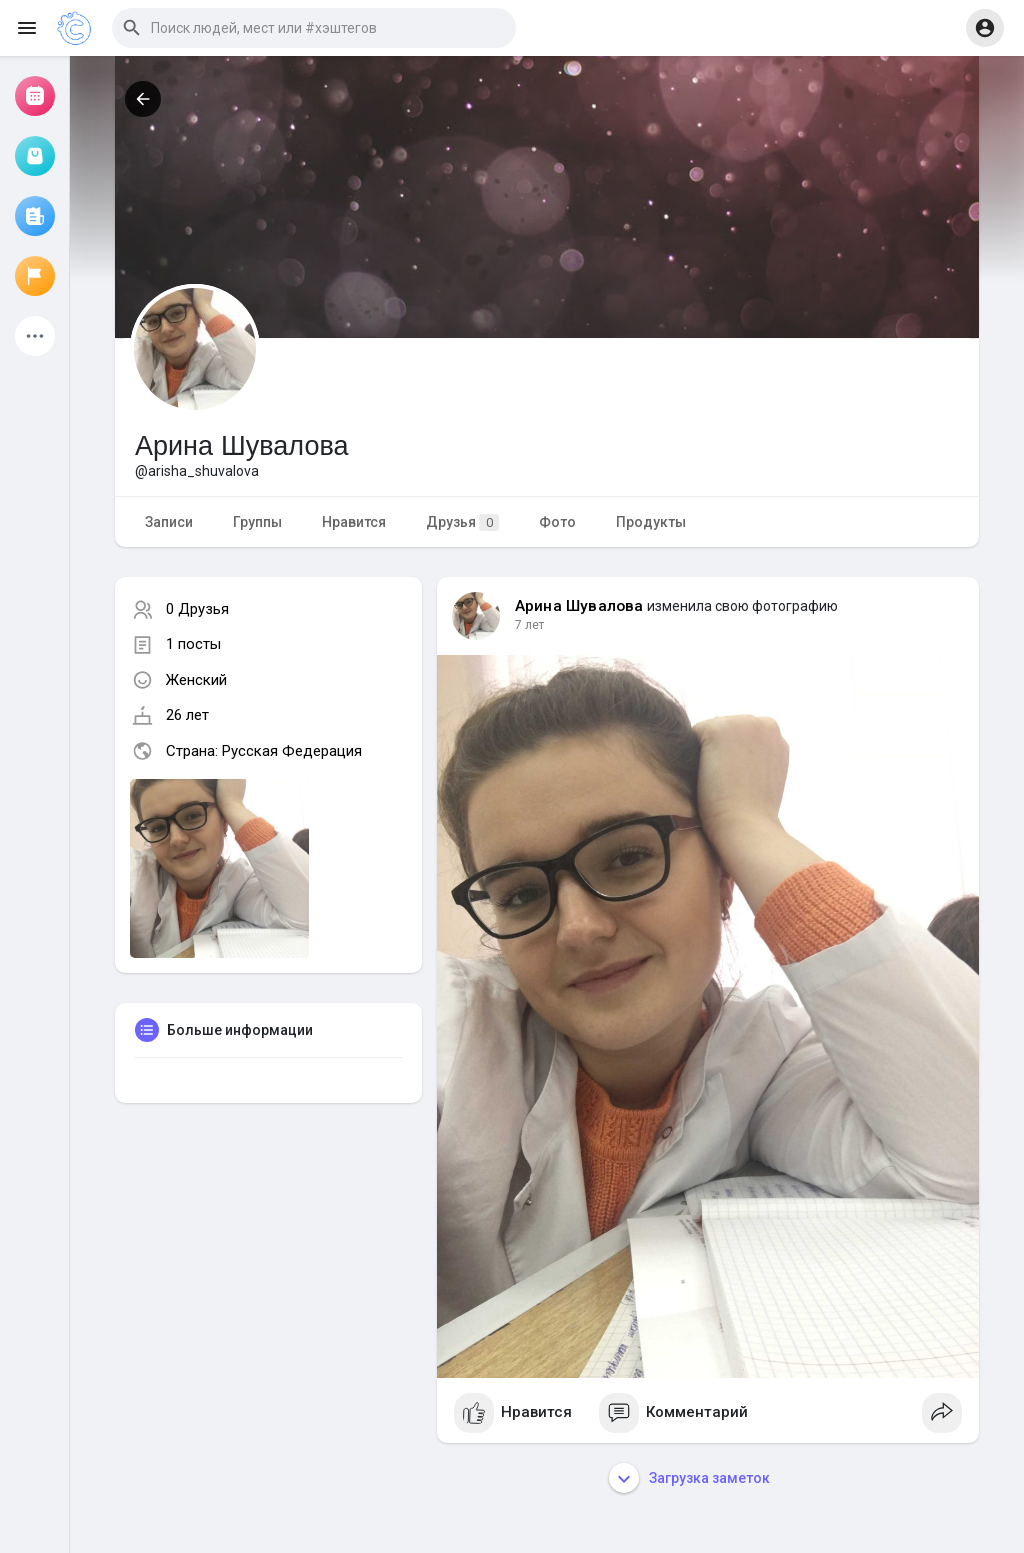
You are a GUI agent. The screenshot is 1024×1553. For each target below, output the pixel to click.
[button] (314, 28)
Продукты (651, 522)
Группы (257, 522)
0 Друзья (197, 609)
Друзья (462, 522)
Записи (169, 522)
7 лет (529, 625)
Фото (557, 522)
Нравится (354, 522)
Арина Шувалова (579, 606)
